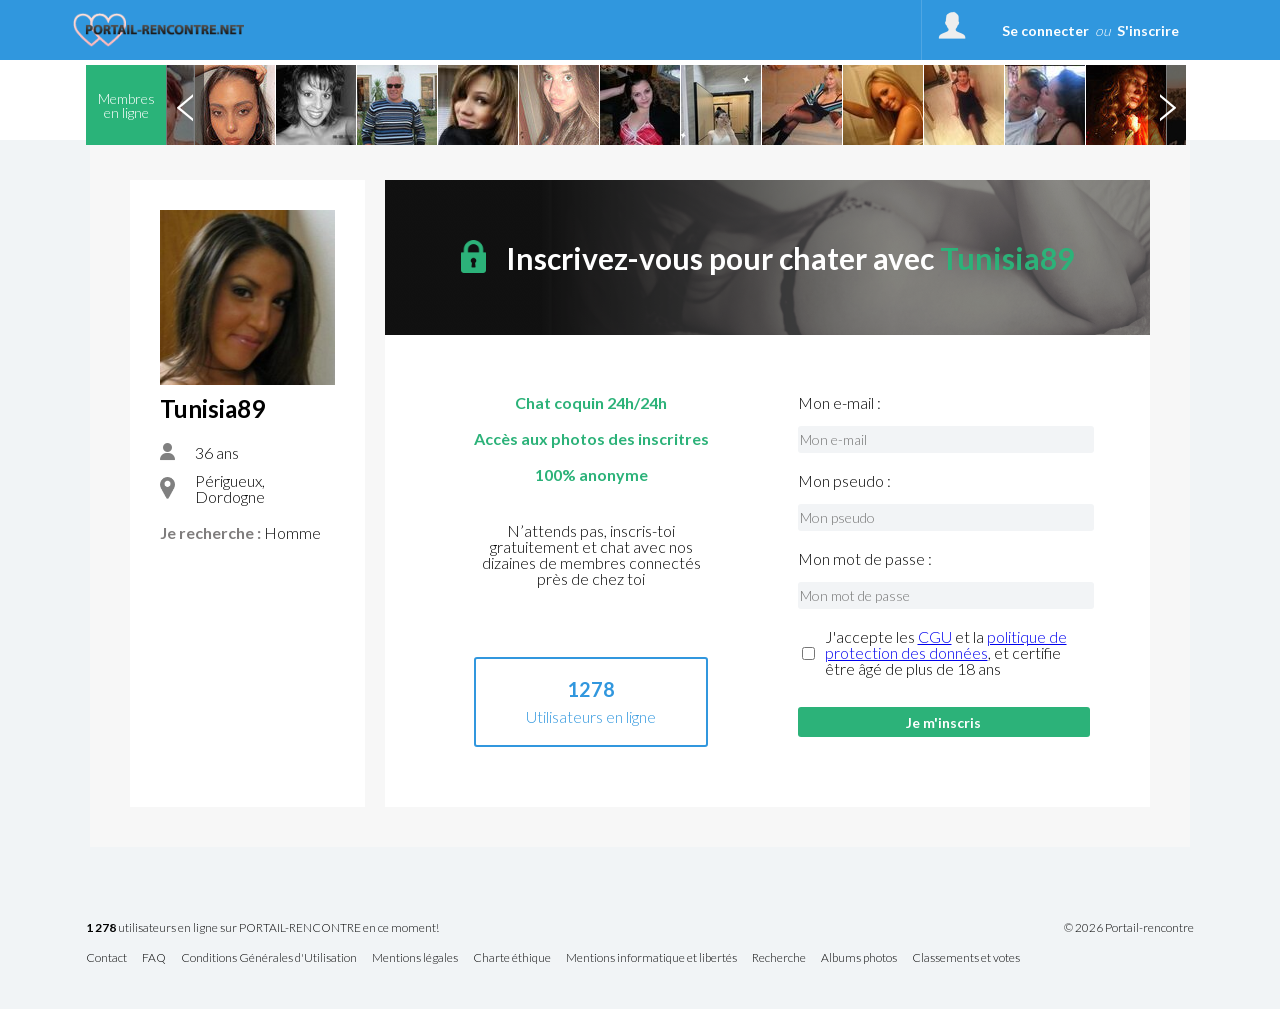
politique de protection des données (946, 644)
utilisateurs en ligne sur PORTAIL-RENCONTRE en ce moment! (262, 928)
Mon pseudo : (844, 481)
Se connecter (1045, 30)
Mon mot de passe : (865, 559)
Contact (106, 958)
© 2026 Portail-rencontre (1129, 928)
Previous (185, 105)
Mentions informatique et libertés (651, 958)
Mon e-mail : (839, 403)
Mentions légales (415, 958)
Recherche (779, 958)
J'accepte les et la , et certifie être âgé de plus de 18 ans (946, 653)
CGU (935, 636)
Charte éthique (512, 958)
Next (1167, 105)
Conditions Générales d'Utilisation (269, 958)
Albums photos (859, 958)
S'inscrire (1148, 30)
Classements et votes (966, 958)
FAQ (154, 958)
